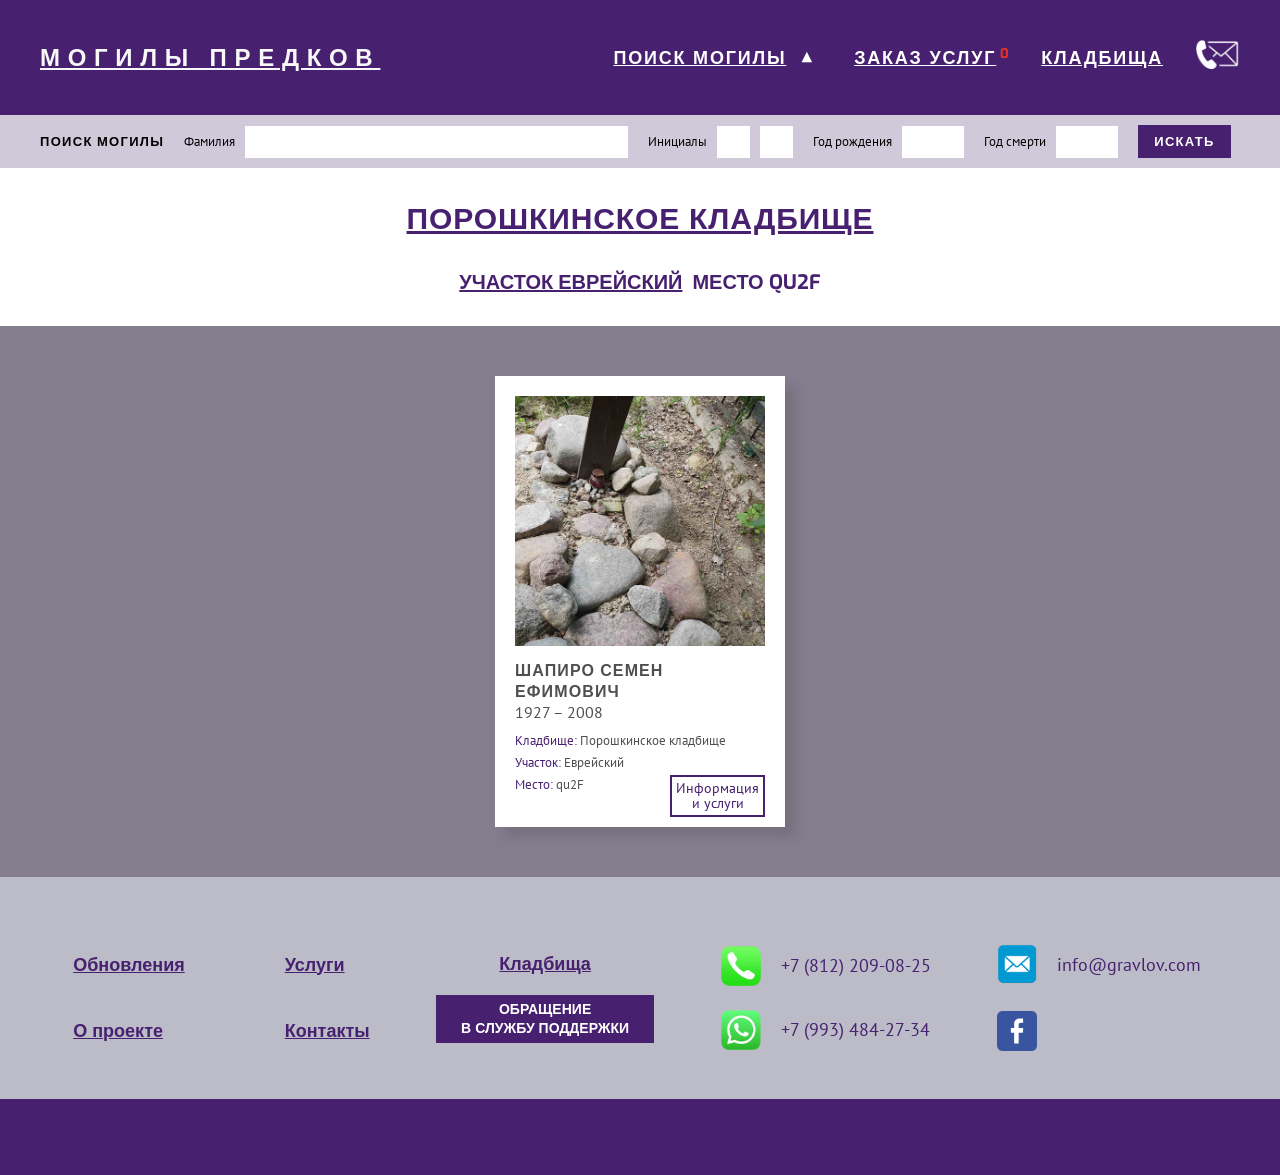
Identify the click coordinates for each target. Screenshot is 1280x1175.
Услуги (315, 965)
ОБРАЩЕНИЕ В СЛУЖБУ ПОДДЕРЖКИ (545, 1019)
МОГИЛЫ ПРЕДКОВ (210, 58)
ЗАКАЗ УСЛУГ (925, 58)
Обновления (128, 965)
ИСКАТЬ (1184, 141)
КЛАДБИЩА (1102, 58)
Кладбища (544, 964)
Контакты (327, 1031)
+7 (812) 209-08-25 (826, 966)
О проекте (118, 1031)
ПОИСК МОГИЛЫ (699, 58)
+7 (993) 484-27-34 (825, 1030)
